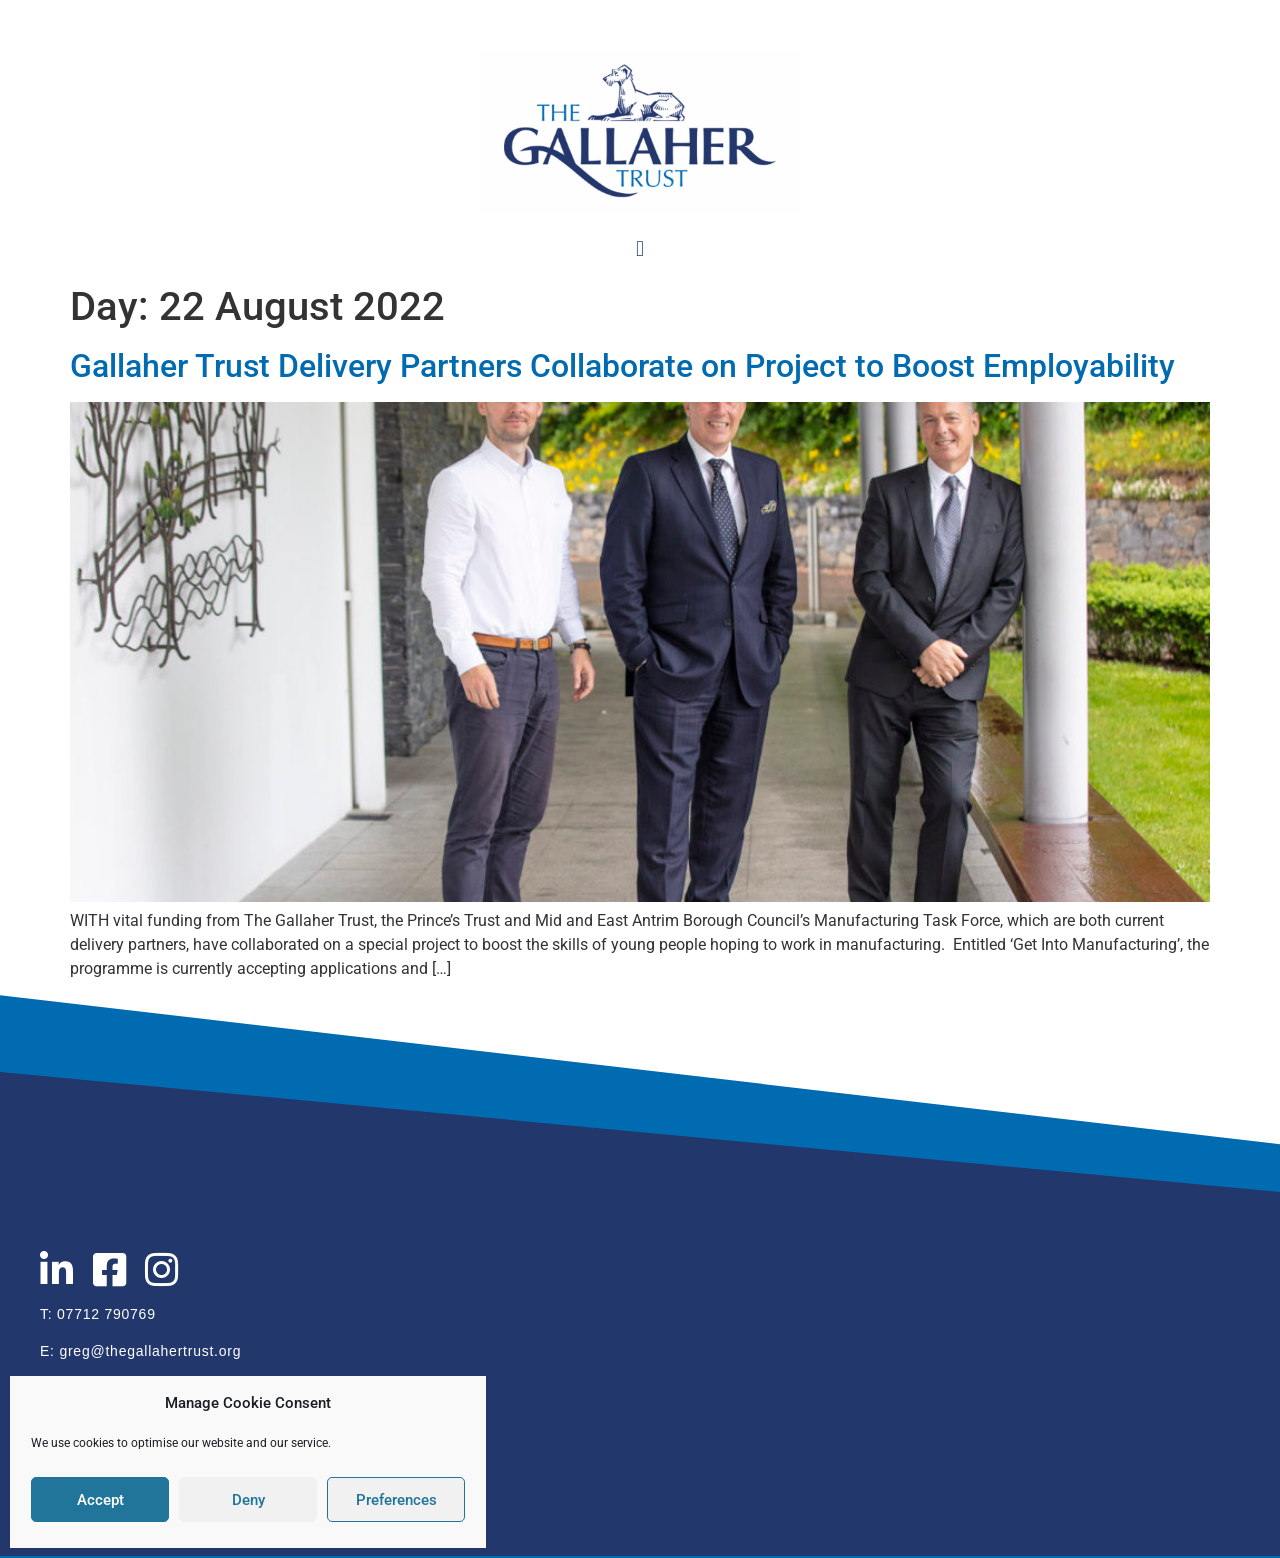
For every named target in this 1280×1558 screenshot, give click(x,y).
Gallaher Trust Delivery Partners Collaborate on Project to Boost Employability (622, 366)
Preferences (396, 1500)
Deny (248, 1500)
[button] (639, 248)
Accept (100, 1500)
